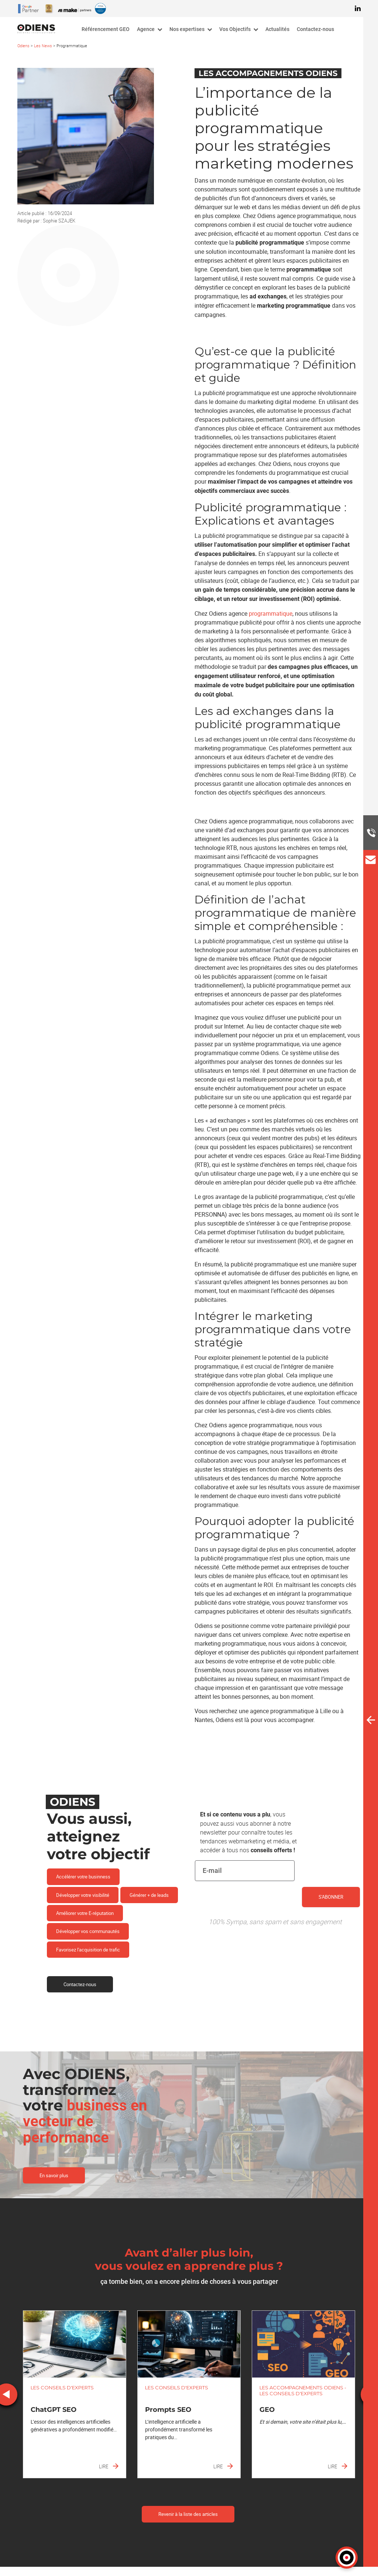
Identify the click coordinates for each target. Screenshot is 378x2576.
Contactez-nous (79, 1984)
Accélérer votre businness (83, 1876)
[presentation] (251, 1910)
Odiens (23, 45)
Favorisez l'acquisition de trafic (88, 1949)
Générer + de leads (149, 1895)
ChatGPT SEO (53, 2410)
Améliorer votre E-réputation (85, 1913)
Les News (43, 45)
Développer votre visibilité (82, 1895)
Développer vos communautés (88, 1931)
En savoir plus (53, 2175)
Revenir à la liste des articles (188, 2514)
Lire (108, 2466)
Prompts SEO (168, 2410)
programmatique (270, 613)
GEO (267, 2410)
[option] (74, 2394)
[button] (347, 2557)
